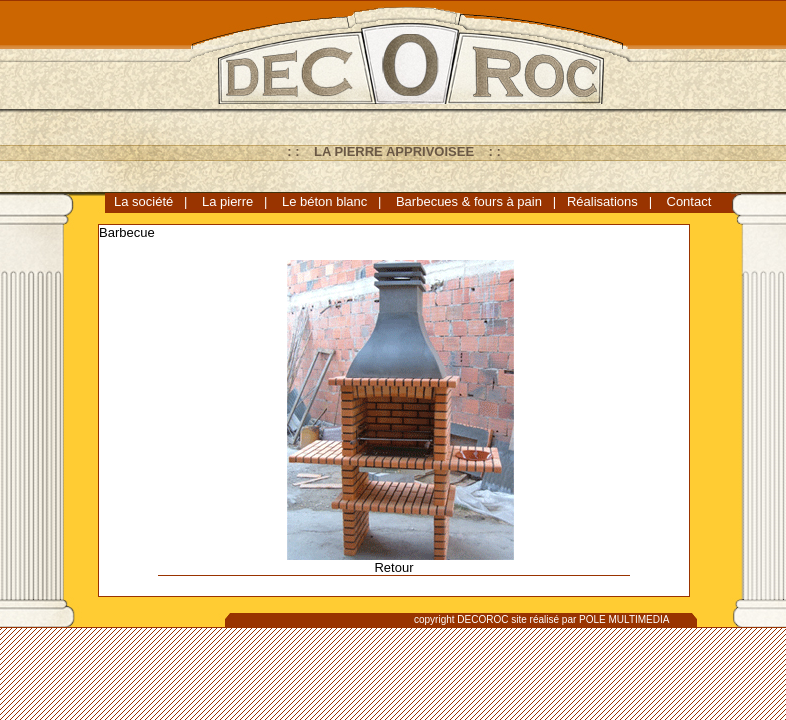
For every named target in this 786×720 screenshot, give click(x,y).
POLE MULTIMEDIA (624, 619)
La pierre (227, 201)
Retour (393, 567)
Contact (689, 201)
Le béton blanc (324, 201)
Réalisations (602, 201)
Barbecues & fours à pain (469, 201)
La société (143, 201)
